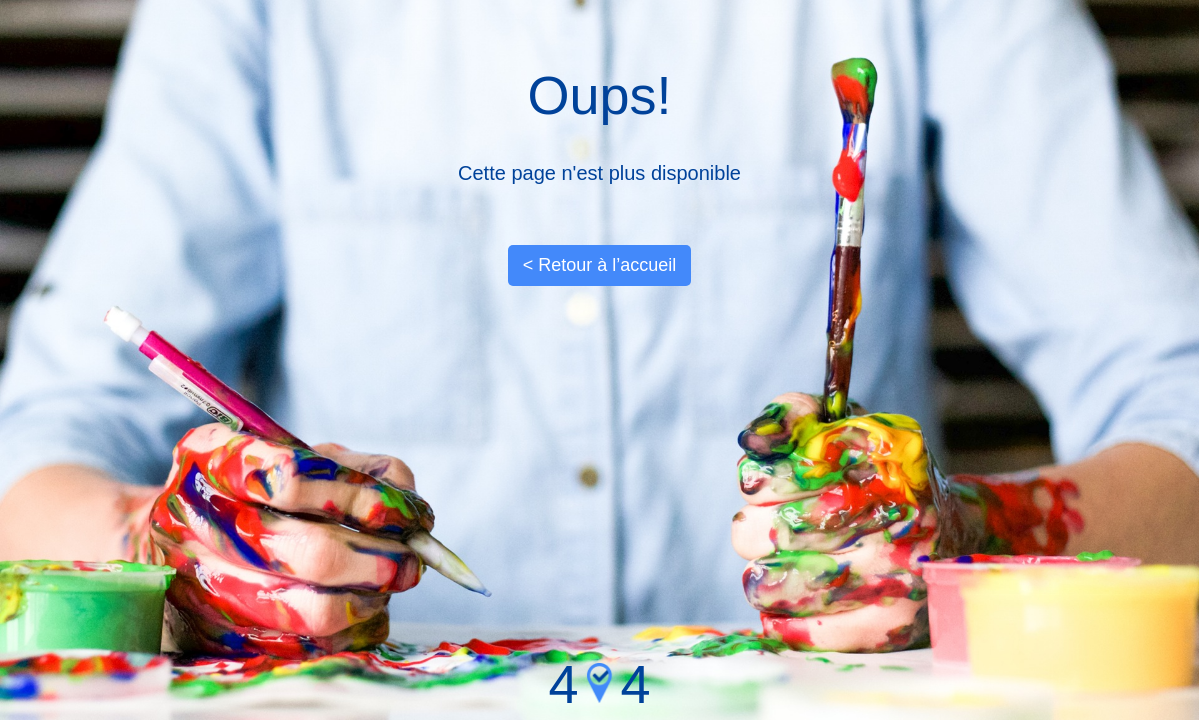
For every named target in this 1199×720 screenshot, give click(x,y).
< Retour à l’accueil (600, 265)
